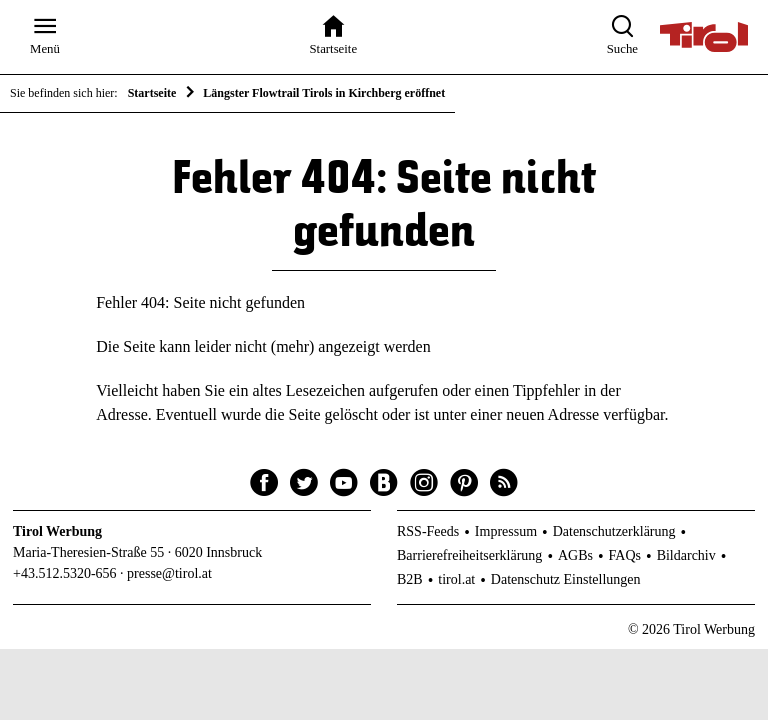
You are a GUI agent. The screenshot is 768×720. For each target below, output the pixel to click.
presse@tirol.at (169, 573)
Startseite (152, 93)
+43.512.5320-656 (65, 573)
